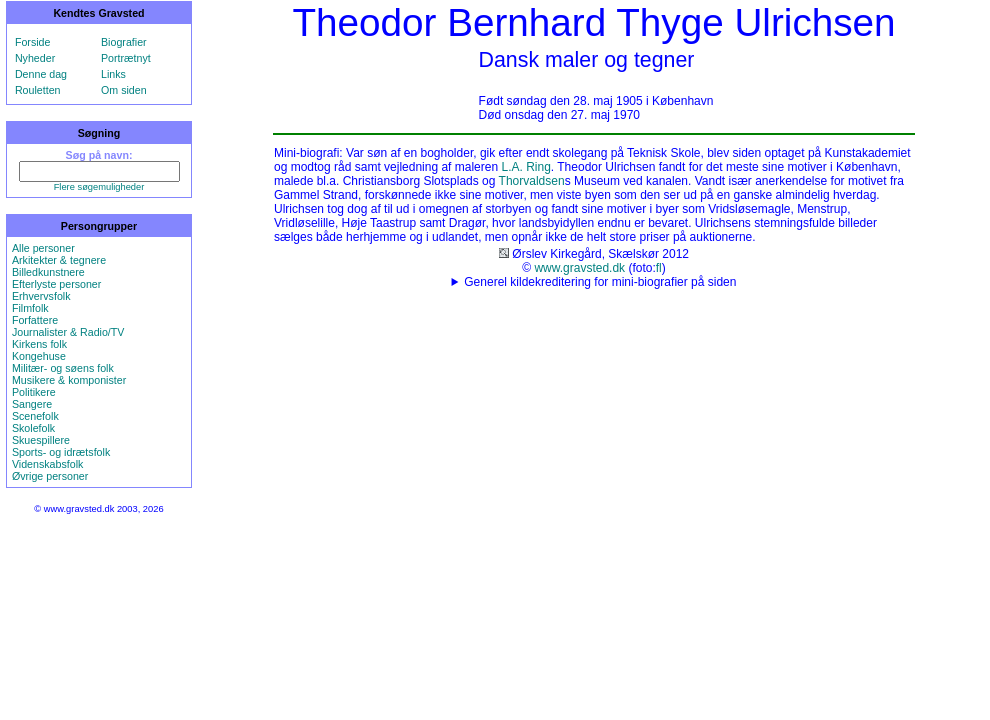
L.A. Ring (525, 167)
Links (113, 74)
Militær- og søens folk (63, 368)
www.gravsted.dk (579, 268)
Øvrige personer (50, 476)
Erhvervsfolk (41, 296)
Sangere (32, 404)
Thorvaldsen (532, 181)
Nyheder (35, 58)
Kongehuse (39, 356)
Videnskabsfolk (47, 464)
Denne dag (41, 74)
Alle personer (43, 248)
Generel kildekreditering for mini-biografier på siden (600, 282)
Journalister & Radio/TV (68, 332)
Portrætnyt (126, 58)
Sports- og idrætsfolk (61, 452)
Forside (33, 42)
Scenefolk (35, 416)
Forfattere (35, 320)
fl (659, 268)
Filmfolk (30, 308)
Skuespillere (41, 440)
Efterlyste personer (56, 284)
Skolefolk (33, 428)
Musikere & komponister (69, 380)
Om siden (124, 90)
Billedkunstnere (48, 272)
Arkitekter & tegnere (59, 260)
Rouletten (38, 90)
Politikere (34, 392)
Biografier (124, 42)
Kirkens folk (39, 344)
